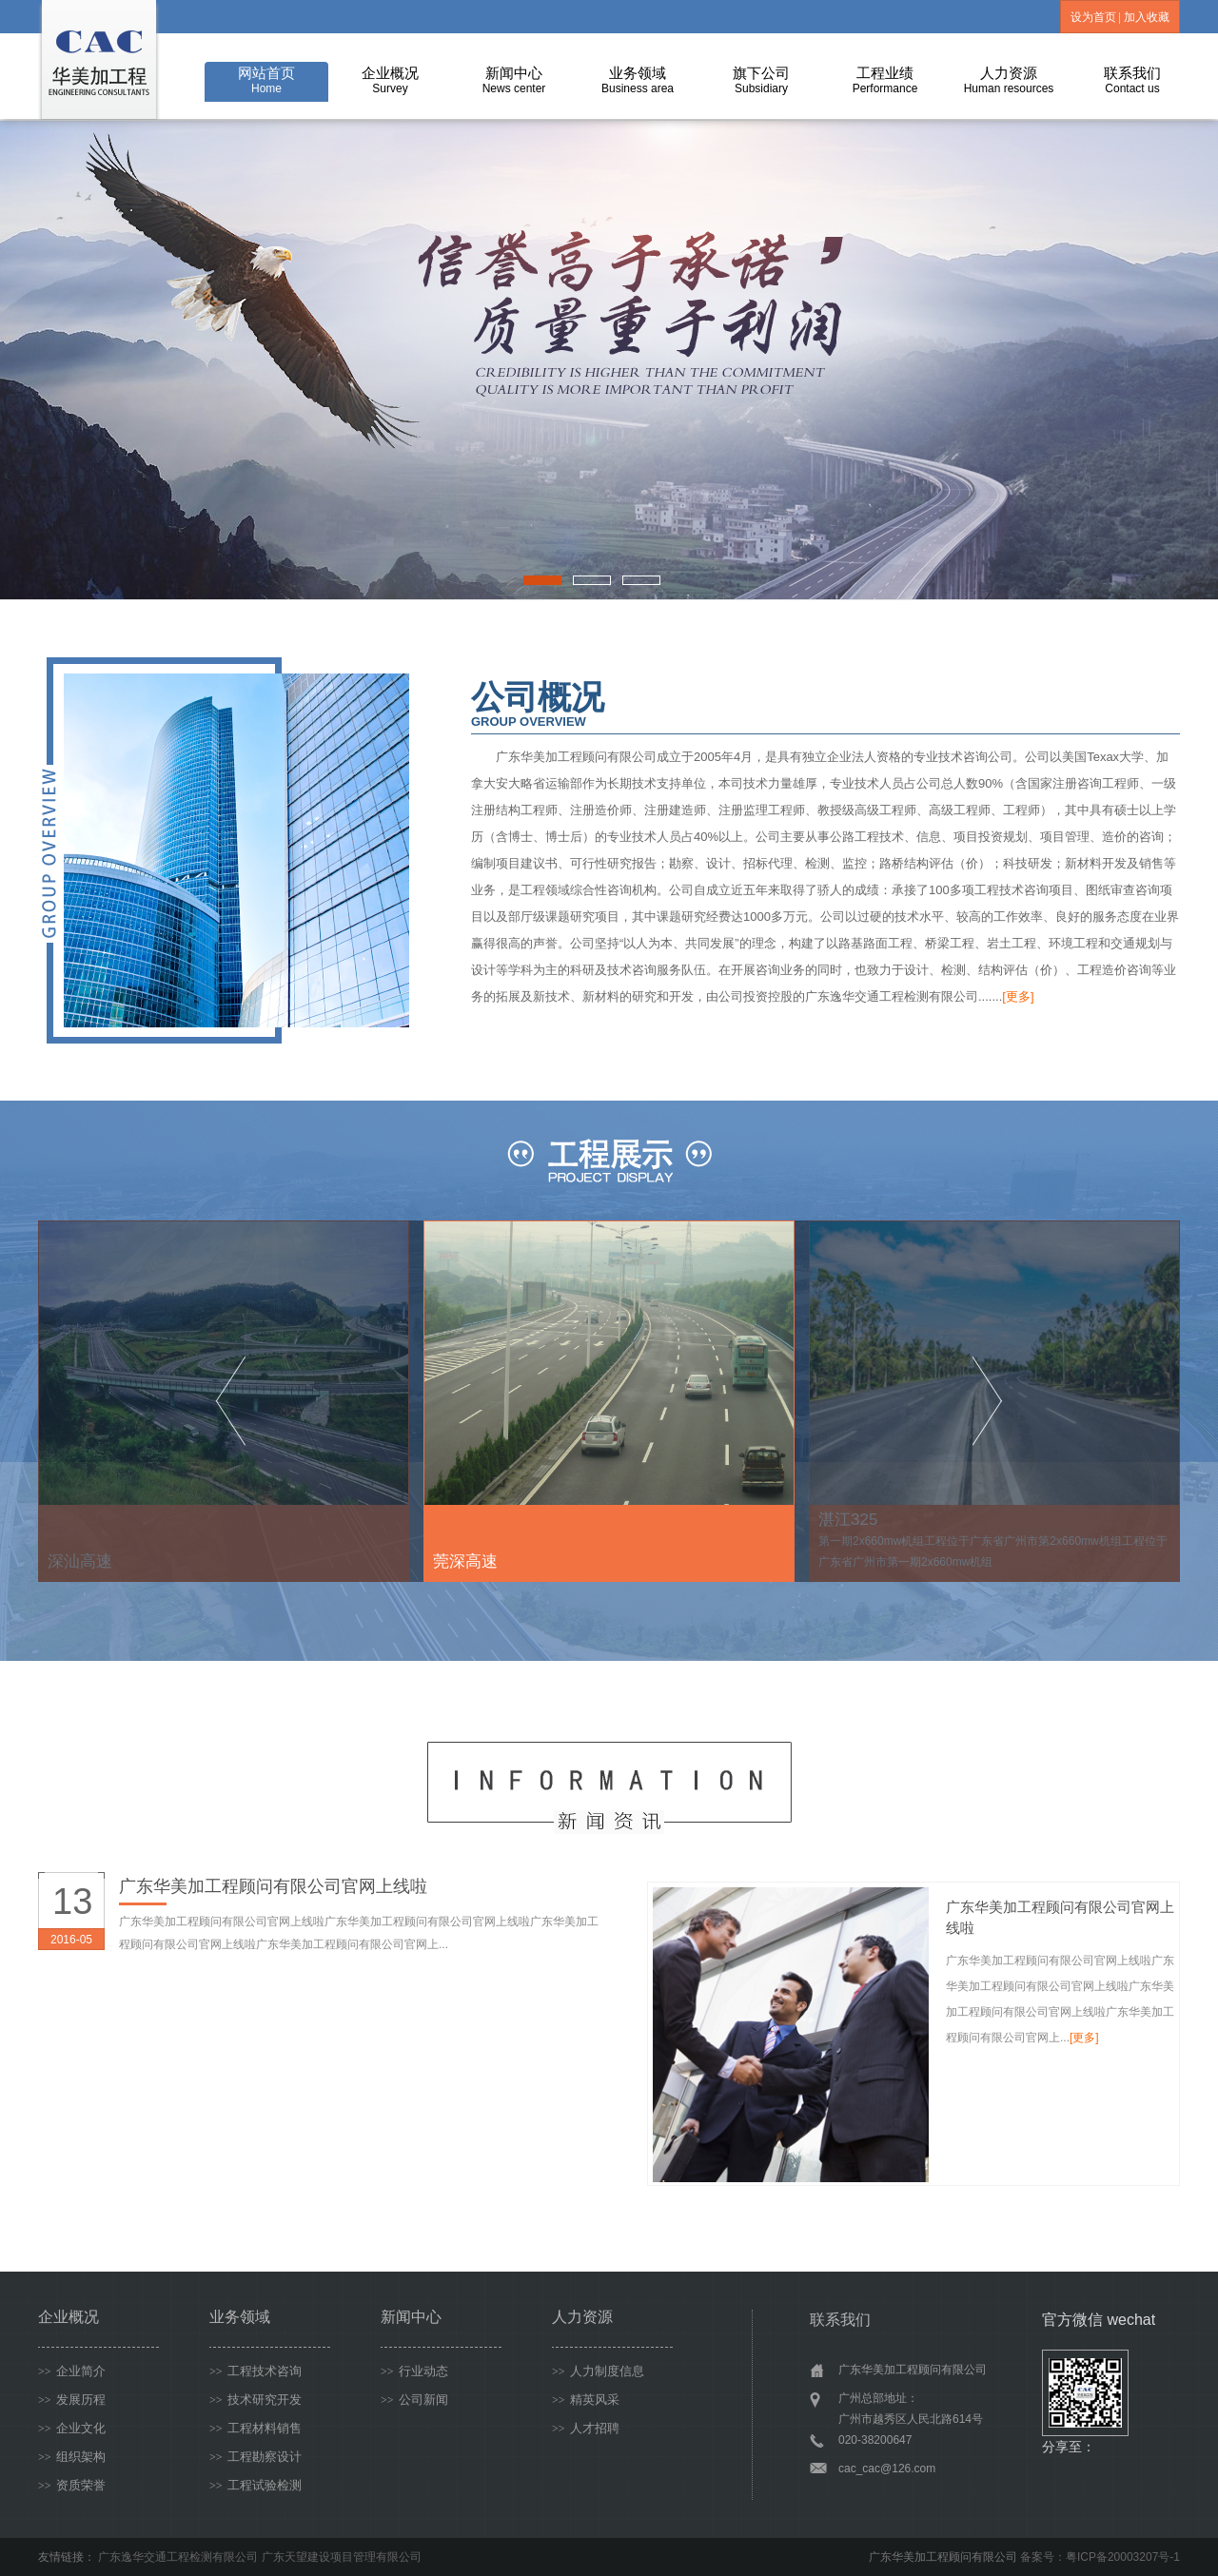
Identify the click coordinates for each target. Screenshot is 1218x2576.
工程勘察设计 (255, 2456)
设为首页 (1093, 17)
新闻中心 (514, 80)
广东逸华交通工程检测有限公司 (178, 2557)
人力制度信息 (598, 2371)
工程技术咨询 (255, 2371)
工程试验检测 (255, 2485)
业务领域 (637, 80)
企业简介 (72, 2371)
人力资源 (1009, 80)
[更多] (1017, 996)
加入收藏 (1146, 17)
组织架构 (72, 2456)
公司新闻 (414, 2399)
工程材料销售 (255, 2428)
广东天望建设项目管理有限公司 (342, 2557)
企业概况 (390, 80)
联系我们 (1132, 80)
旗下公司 (761, 80)
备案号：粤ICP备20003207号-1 (1100, 2557)
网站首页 (266, 80)
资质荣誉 (72, 2485)
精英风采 (585, 2399)
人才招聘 (585, 2428)
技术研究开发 (255, 2399)
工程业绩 (885, 80)
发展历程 (72, 2399)
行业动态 (414, 2371)
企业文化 (72, 2428)
